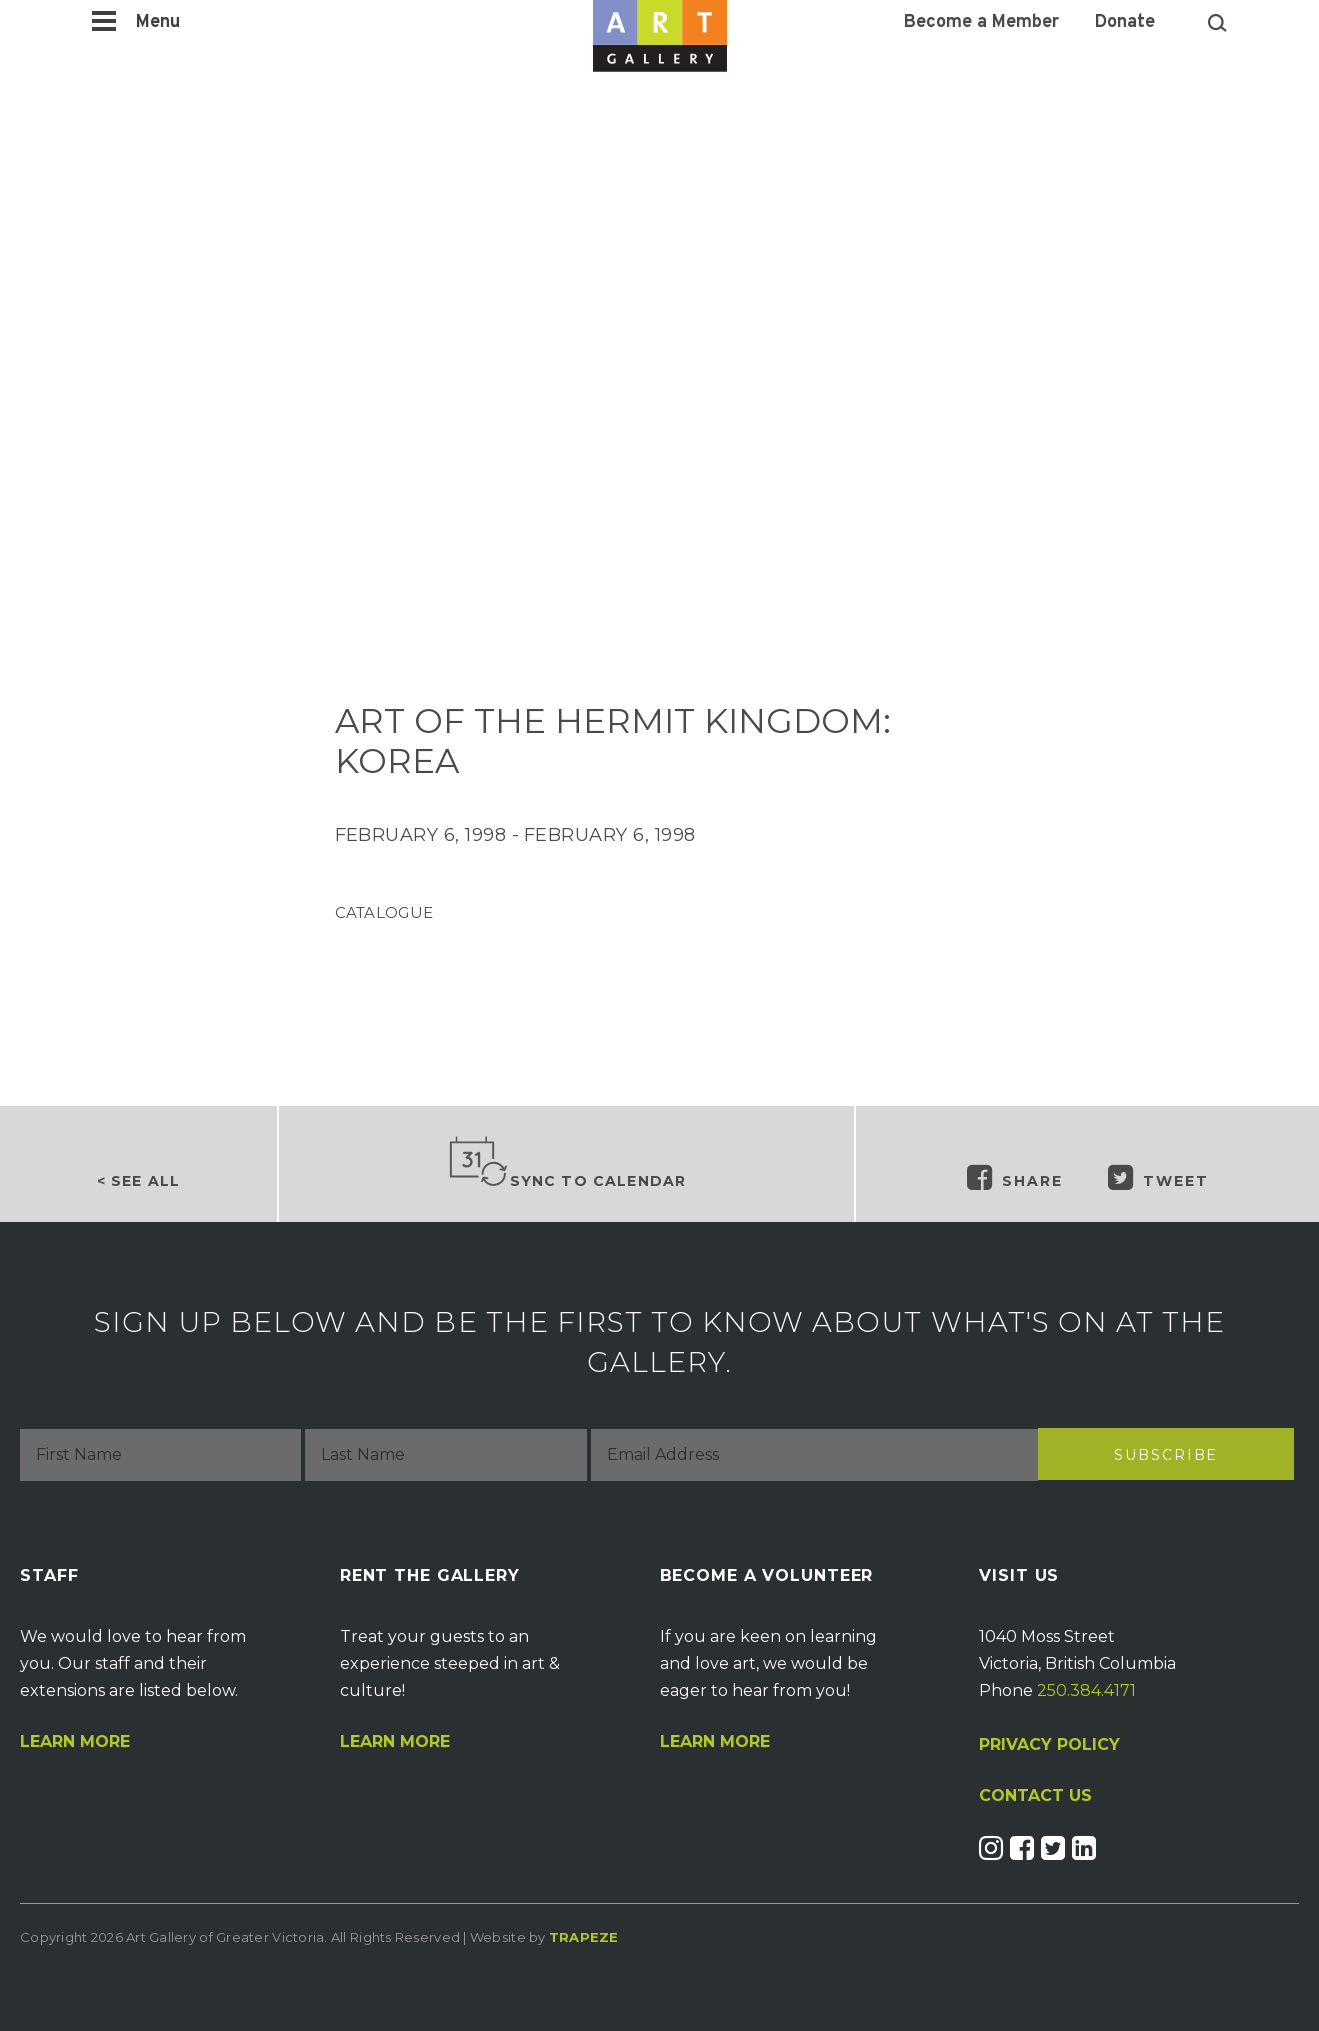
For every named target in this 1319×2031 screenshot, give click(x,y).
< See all (138, 1181)
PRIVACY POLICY (1049, 1744)
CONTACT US (1035, 1796)
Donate (1125, 23)
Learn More (75, 1742)
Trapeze (584, 1937)
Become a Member (981, 23)
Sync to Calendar (567, 1163)
